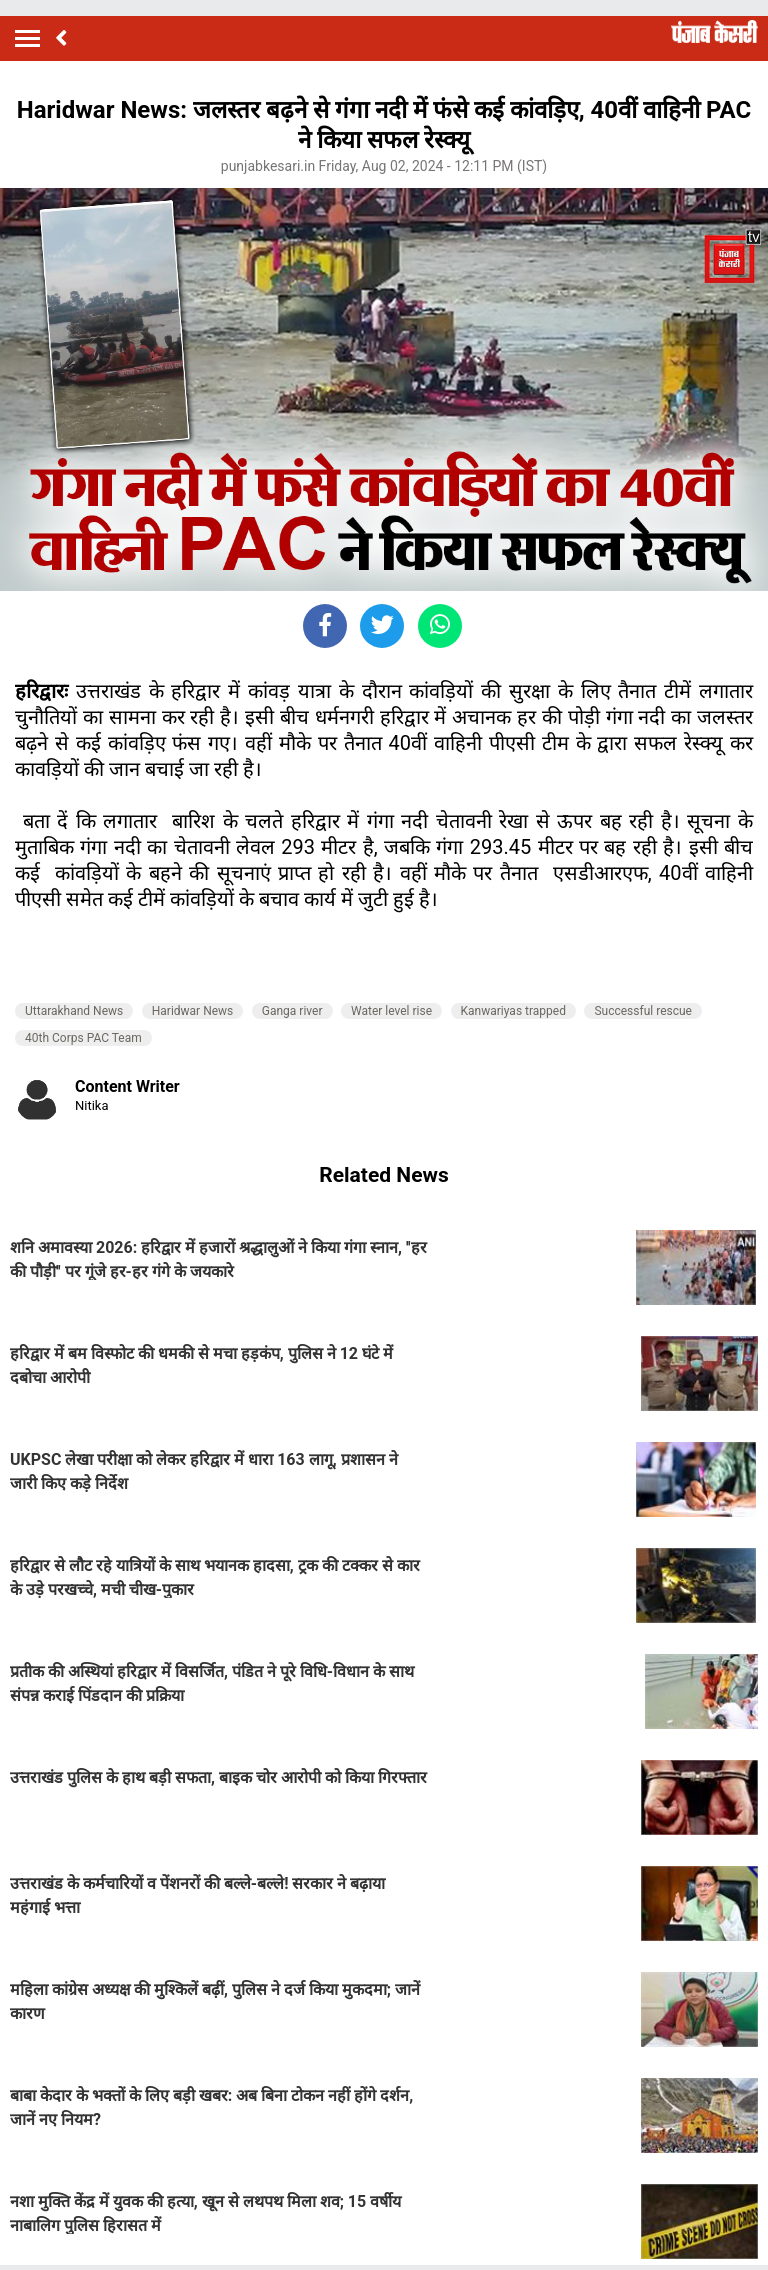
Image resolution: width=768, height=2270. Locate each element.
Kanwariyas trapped (513, 1011)
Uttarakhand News (74, 1011)
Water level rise (391, 1011)
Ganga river (292, 1011)
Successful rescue (643, 1011)
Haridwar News (193, 1011)
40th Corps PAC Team (83, 1038)
